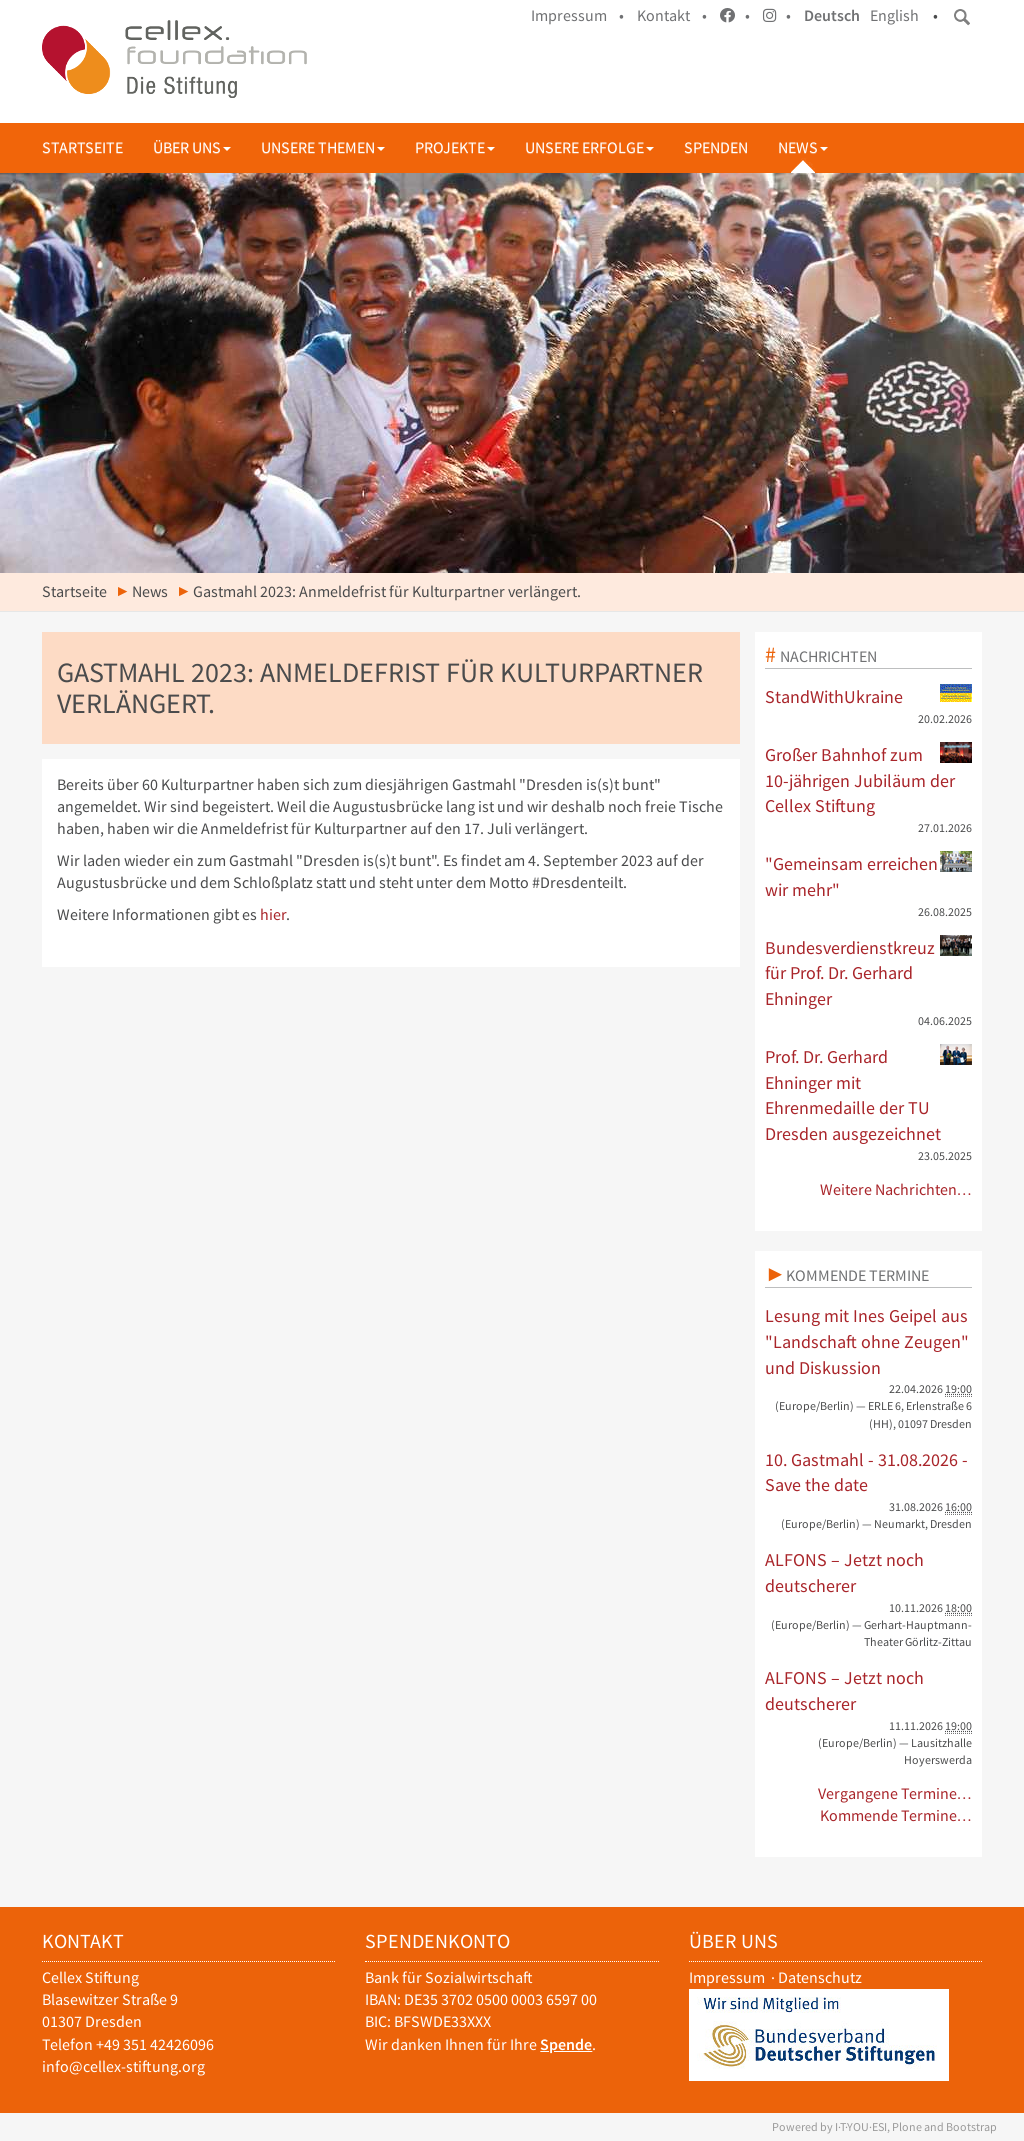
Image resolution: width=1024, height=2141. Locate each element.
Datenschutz (820, 1977)
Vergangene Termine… (895, 1793)
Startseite (82, 147)
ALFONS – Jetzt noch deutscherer (844, 1572)
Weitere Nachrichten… (896, 1189)
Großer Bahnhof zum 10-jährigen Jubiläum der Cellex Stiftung (869, 779)
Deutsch (832, 15)
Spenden (716, 147)
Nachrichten (828, 656)
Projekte (455, 147)
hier (273, 914)
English (894, 15)
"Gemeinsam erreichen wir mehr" (869, 876)
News (803, 147)
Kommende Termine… (896, 1815)
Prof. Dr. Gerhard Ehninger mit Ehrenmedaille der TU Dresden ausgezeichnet (869, 1094)
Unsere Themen (323, 147)
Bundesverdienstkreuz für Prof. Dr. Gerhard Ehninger (869, 972)
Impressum (727, 1977)
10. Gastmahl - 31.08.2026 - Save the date (866, 1472)
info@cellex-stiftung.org (123, 2066)
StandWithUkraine (869, 696)
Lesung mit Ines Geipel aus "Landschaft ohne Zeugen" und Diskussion (867, 1341)
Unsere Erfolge (589, 147)
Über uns (192, 147)
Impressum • (577, 15)
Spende (566, 2044)
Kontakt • (672, 15)
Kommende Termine (857, 1275)
